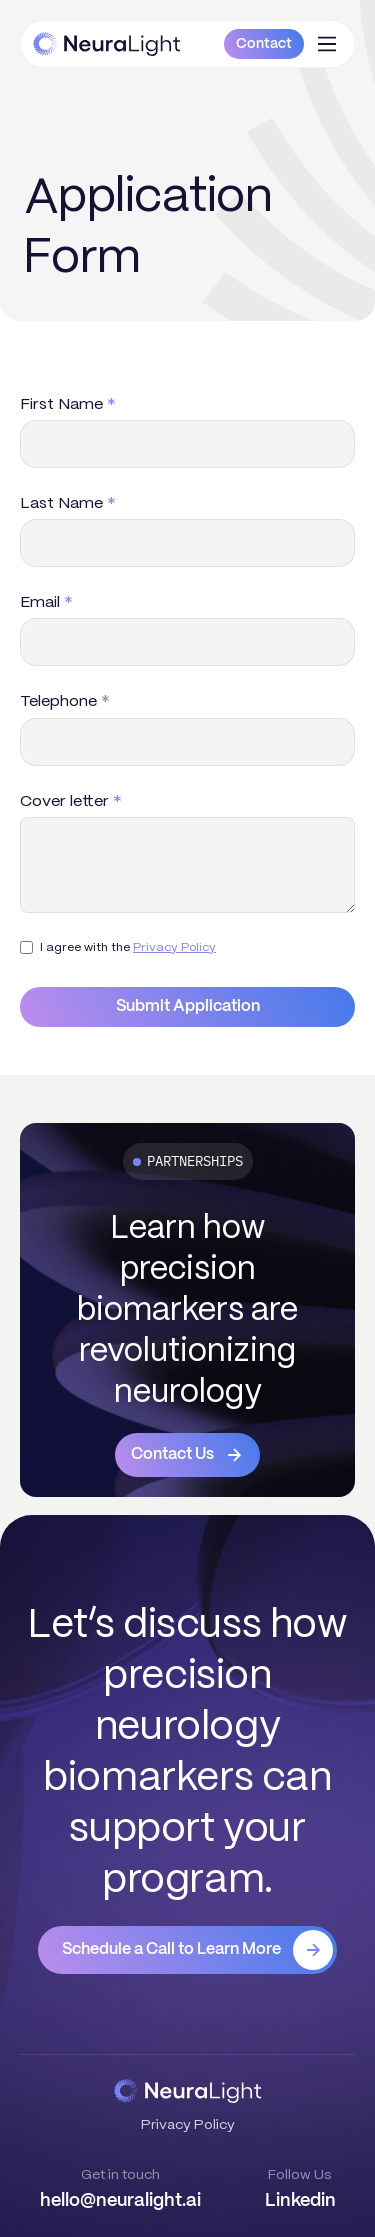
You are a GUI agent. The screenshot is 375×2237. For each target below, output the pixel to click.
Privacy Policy (174, 946)
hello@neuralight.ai (120, 2201)
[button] (327, 44)
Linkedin (300, 2201)
